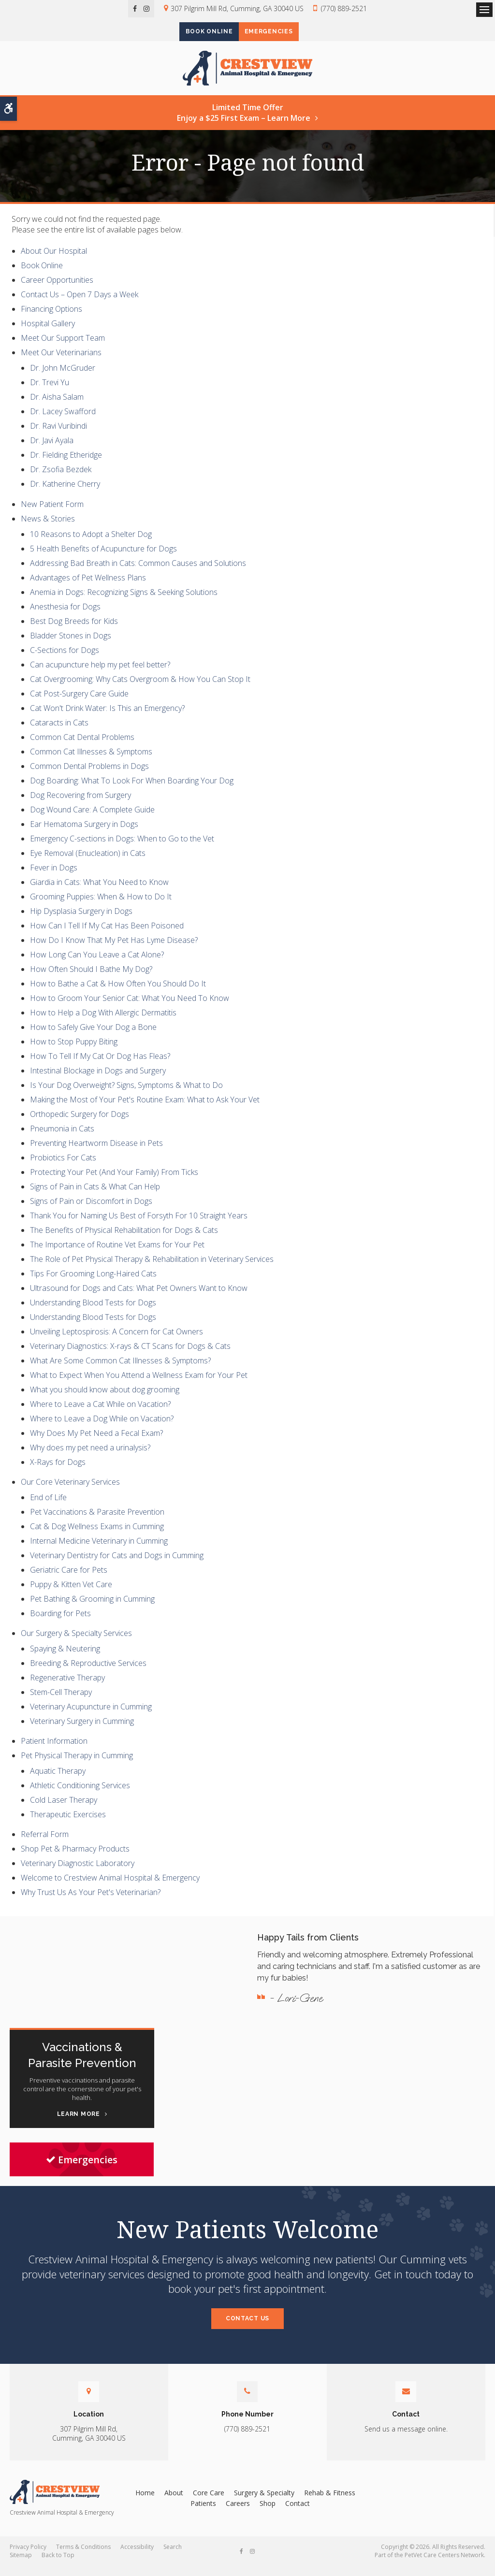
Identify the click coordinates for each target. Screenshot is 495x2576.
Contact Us (247, 2328)
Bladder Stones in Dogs (70, 645)
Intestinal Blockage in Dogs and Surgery (98, 1080)
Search (172, 2557)
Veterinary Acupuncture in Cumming (91, 1716)
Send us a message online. (406, 2439)
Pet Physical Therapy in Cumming (77, 1765)
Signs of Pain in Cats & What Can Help (95, 1196)
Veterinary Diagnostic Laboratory (77, 1873)
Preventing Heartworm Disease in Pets (96, 1152)
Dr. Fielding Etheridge (66, 465)
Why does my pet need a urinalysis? (90, 1457)
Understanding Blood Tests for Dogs (93, 1312)
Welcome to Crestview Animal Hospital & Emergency (110, 1887)
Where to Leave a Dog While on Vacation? (102, 1428)
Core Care (208, 2502)
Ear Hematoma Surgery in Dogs (84, 833)
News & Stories (48, 528)
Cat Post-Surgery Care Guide (79, 703)
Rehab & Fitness (329, 2502)
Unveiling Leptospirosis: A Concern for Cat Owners (116, 1341)
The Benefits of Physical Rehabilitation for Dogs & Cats (124, 1239)
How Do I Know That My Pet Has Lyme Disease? (114, 949)
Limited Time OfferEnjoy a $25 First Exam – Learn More (243, 122)
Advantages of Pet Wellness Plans (88, 587)
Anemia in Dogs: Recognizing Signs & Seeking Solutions (124, 601)
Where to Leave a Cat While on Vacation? (100, 1413)
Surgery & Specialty (264, 2502)
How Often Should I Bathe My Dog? (91, 978)
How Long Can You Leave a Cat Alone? (97, 964)
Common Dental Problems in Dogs (89, 775)
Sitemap (21, 2565)
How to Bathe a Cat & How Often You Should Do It (118, 993)
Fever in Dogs (53, 877)
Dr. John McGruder (62, 378)
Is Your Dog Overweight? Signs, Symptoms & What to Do (126, 1094)
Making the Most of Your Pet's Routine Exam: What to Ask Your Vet (145, 1109)
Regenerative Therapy (67, 1687)
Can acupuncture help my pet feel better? (100, 674)
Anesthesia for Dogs (65, 616)
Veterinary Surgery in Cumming (82, 1730)
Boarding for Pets (60, 1623)
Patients (203, 2513)
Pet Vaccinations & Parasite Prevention (97, 1521)
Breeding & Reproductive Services (88, 1672)
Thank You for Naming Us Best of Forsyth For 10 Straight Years (139, 1225)
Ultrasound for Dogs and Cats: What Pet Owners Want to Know (139, 1297)
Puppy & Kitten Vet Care (71, 1594)
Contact (297, 2513)
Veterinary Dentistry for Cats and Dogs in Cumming (117, 1565)
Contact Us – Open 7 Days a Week (79, 304)
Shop (268, 2513)
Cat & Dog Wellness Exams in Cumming (97, 1536)
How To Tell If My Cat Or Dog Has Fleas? (100, 1065)
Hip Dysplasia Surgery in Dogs (81, 920)
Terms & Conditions (83, 2557)
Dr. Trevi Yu (49, 392)
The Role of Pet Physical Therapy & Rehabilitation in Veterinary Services (152, 1268)
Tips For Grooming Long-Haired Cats (93, 1283)
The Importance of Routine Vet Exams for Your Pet (117, 1254)
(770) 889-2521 (344, 8)
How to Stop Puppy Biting (73, 1051)
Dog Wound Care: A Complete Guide (92, 819)
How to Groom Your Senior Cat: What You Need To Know (129, 1007)
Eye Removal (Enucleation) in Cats (88, 862)
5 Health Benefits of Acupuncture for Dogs (103, 558)
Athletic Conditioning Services (80, 1795)
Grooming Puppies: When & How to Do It (101, 906)
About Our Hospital (54, 261)
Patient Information (54, 1751)
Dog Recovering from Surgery (80, 804)
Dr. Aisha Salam (57, 407)
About (173, 2502)
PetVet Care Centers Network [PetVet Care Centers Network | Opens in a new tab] (444, 2565)
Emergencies (277, 32)
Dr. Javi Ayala (51, 450)
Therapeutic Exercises (68, 1824)
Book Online (201, 32)
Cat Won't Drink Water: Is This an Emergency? (107, 717)
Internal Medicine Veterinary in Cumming (99, 1550)
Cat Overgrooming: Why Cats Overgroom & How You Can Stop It (140, 688)
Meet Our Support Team (63, 348)
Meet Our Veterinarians (61, 362)
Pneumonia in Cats (62, 1138)
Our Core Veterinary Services (70, 1491)
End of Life (48, 1507)
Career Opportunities (57, 290)
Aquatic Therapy (58, 1781)
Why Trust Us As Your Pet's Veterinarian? (90, 1902)
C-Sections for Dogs (64, 659)
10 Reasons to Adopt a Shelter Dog (91, 543)
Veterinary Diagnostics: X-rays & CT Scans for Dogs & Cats (130, 1355)
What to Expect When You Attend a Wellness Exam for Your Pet (139, 1384)
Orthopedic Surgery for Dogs (79, 1123)
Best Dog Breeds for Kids (74, 630)
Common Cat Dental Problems (82, 746)
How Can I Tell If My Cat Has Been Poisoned (107, 935)
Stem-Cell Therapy (61, 1701)
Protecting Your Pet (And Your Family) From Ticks (114, 1181)
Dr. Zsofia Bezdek (60, 479)
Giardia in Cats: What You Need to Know (99, 891)
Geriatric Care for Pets (68, 1579)
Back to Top (58, 2565)
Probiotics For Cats (63, 1167)
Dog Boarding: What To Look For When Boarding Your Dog (131, 790)
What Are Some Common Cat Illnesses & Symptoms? (120, 1370)
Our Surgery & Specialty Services (76, 1642)
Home (145, 2502)
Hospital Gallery (48, 333)
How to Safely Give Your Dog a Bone (93, 1036)
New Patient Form (52, 513)
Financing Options (51, 319)
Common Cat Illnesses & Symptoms (91, 761)
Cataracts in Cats (59, 732)
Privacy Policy (28, 2557)
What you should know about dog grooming (104, 1399)
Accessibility (137, 2557)
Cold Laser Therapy (63, 1810)
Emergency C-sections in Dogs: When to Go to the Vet (122, 848)
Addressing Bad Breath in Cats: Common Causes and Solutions (138, 572)
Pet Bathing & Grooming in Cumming (92, 1608)
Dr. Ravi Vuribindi (58, 436)
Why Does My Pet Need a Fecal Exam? (96, 1442)
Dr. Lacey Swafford (63, 421)
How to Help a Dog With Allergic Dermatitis (103, 1022)
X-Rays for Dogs (58, 1471)
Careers (238, 2513)
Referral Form (45, 1844)
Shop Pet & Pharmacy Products (75, 1858)
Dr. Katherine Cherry (65, 494)
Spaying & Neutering (65, 1658)
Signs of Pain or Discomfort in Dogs (91, 1210)
